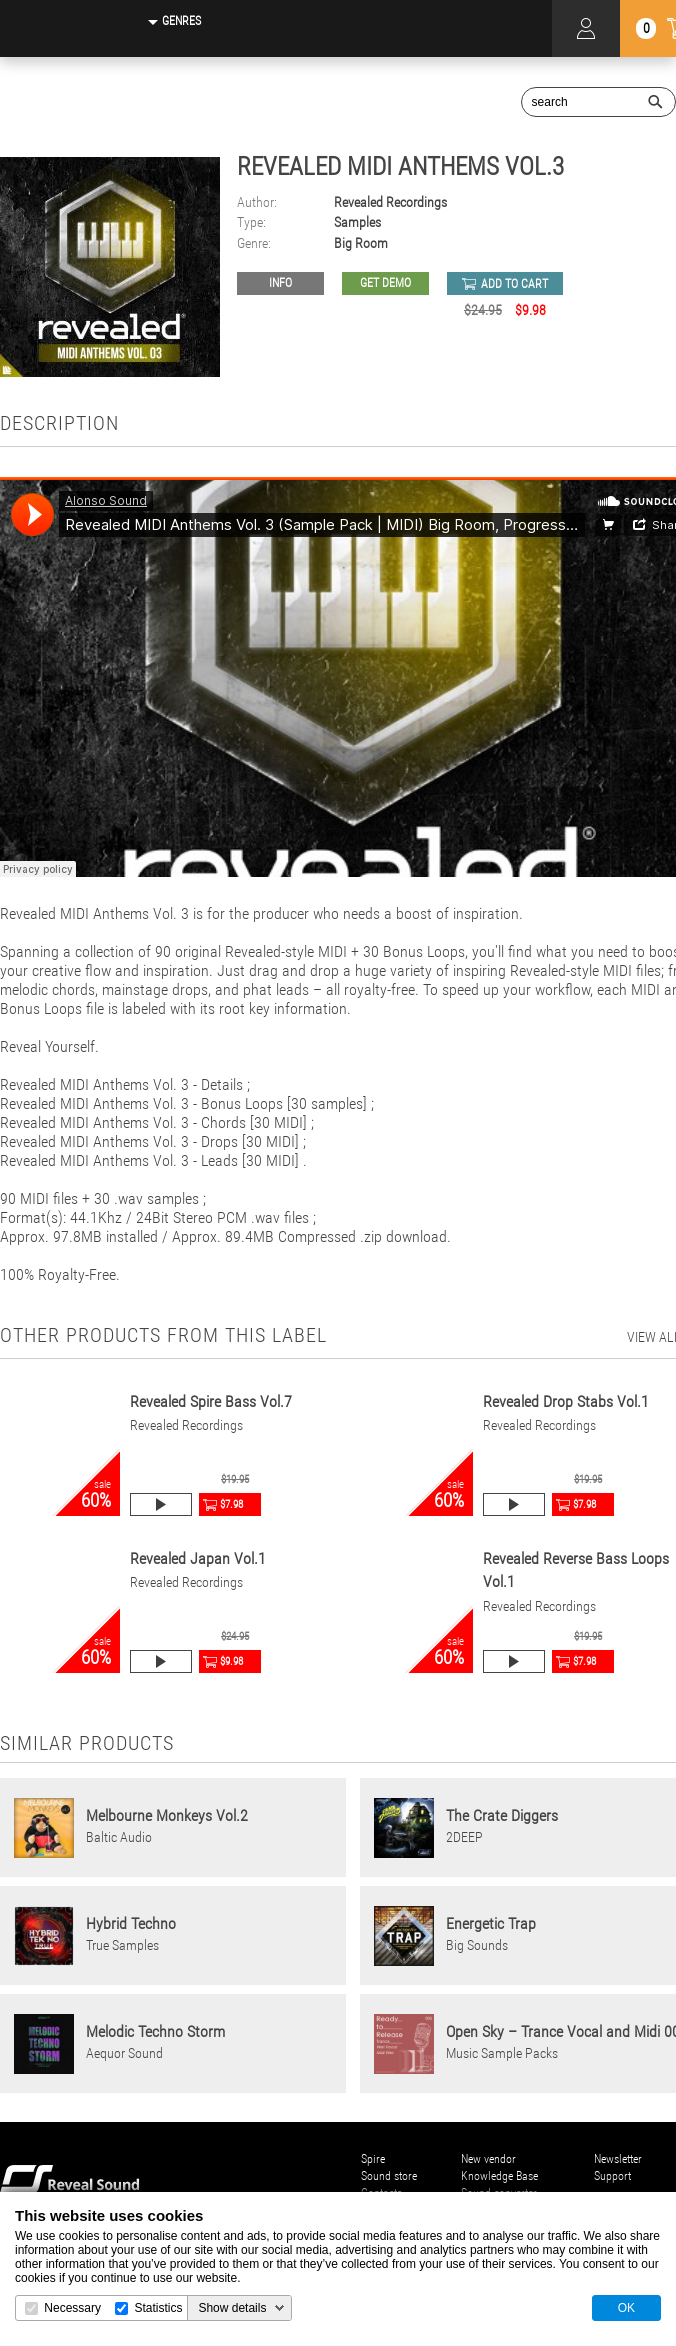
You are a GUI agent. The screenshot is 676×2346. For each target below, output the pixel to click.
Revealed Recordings (390, 202)
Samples (357, 222)
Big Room (361, 243)
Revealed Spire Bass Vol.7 (211, 1401)
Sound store (389, 2176)
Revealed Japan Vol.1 (198, 1558)
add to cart (514, 284)
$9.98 (231, 1661)
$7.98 (231, 1504)
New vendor (488, 2159)
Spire (373, 2159)
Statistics (158, 2308)
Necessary (72, 2308)
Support (612, 2176)
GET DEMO (385, 283)
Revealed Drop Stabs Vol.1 (566, 1401)
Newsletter (618, 2159)
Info (280, 283)
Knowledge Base (499, 2176)
